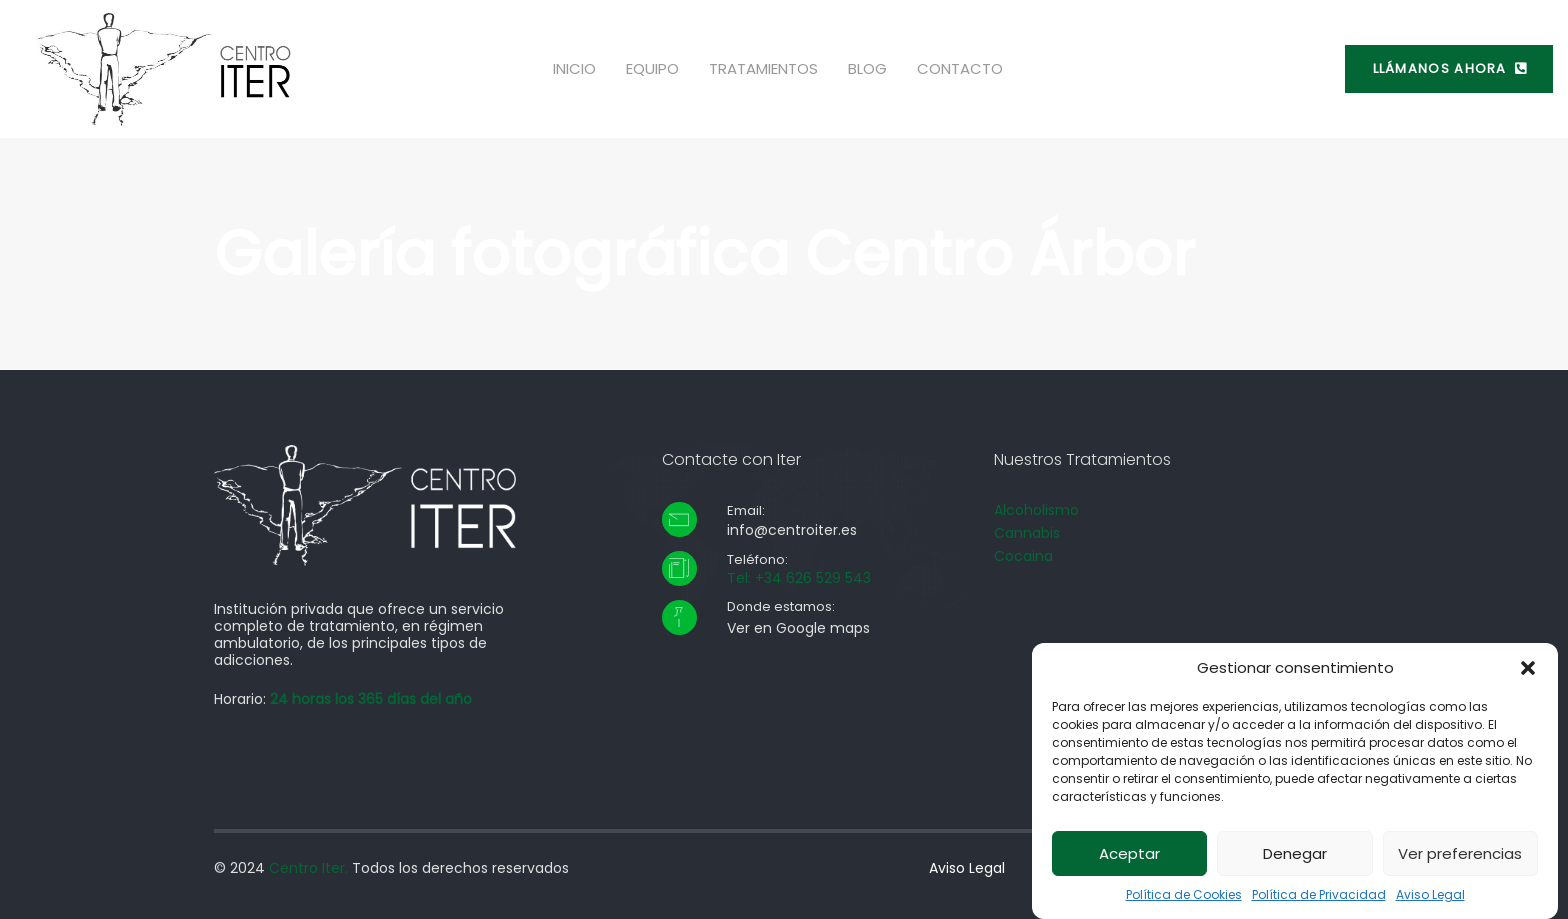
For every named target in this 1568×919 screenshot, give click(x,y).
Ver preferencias (1460, 859)
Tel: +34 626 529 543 (799, 578)
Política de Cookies (1184, 900)
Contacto (960, 68)
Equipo (652, 68)
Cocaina (1023, 556)
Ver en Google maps (798, 628)
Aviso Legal (1430, 900)
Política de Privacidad (1319, 900)
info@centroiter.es (792, 530)
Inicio (574, 68)
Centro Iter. (308, 868)
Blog (867, 68)
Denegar (1295, 859)
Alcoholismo (1036, 510)
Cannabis (1027, 533)
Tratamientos (763, 68)
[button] (1528, 674)
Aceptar (1129, 859)
